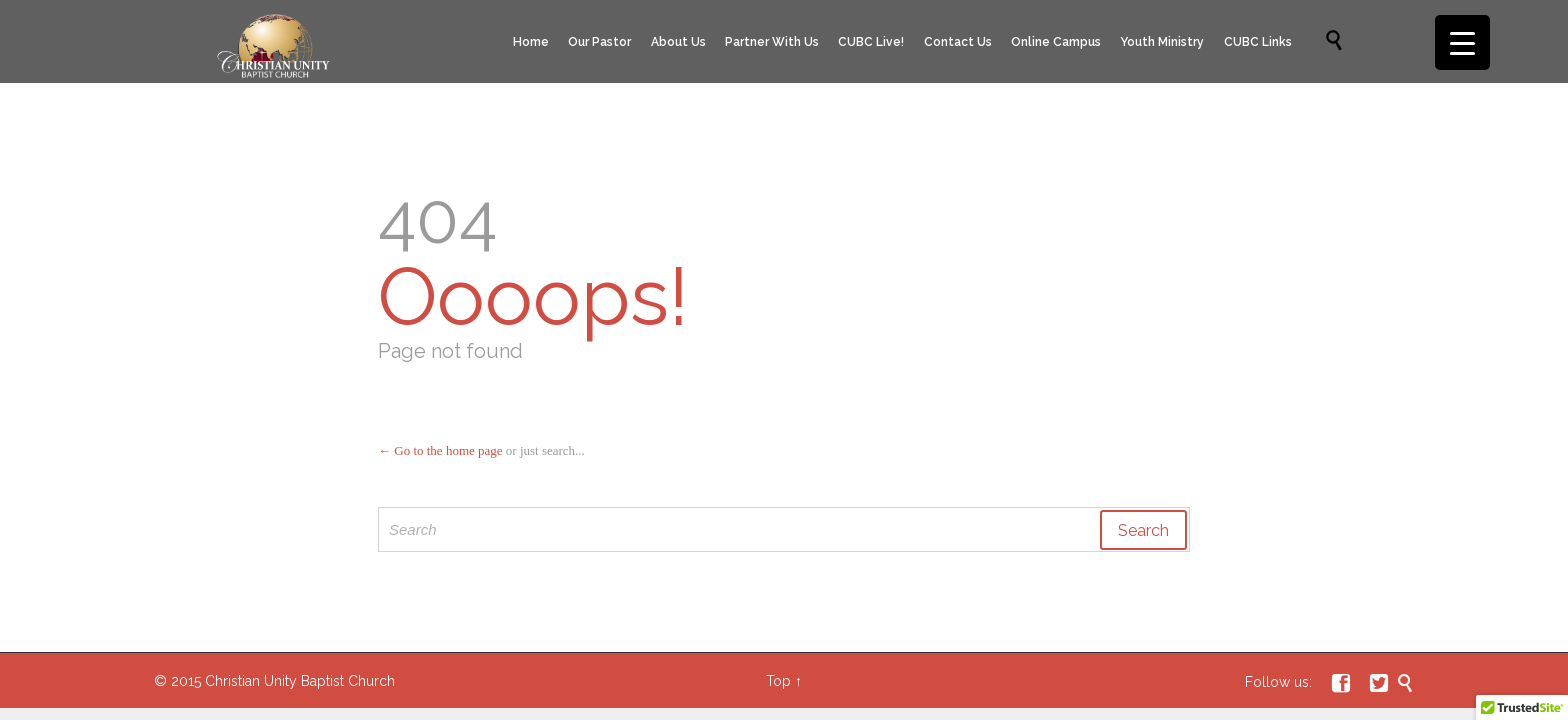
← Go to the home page (440, 450)
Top (778, 681)
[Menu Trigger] (1462, 42)
